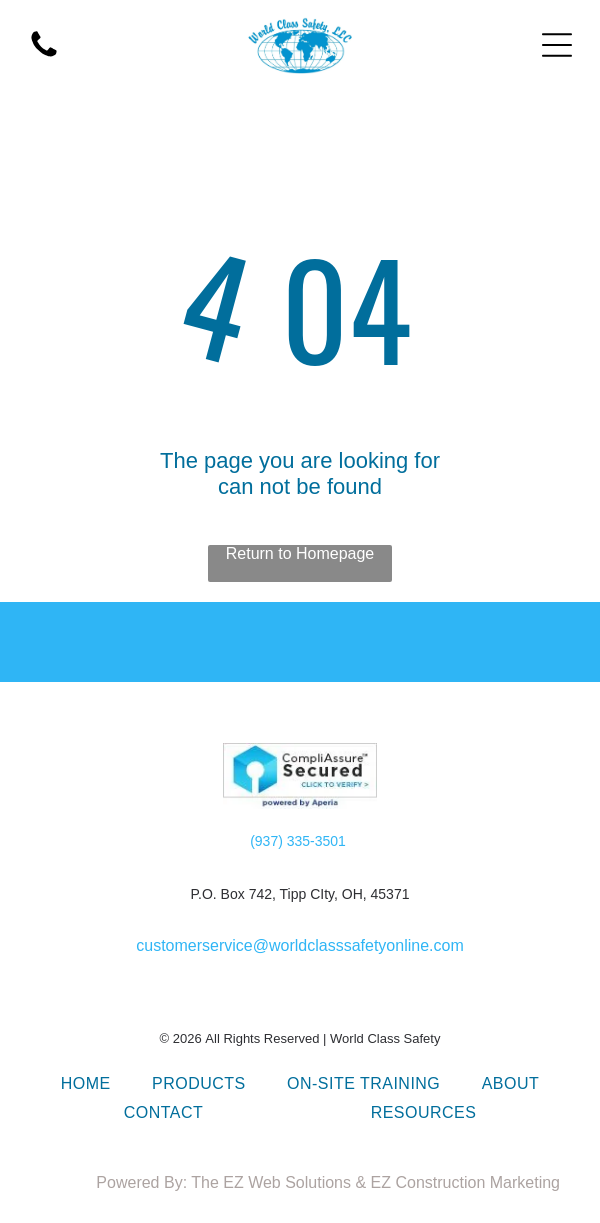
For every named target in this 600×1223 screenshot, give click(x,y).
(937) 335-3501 (298, 841)
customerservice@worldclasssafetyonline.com (299, 945)
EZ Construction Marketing (465, 1182)
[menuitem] (86, 1084)
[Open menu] (557, 45)
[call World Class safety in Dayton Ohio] (44, 55)
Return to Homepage (300, 553)
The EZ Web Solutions (271, 1182)
